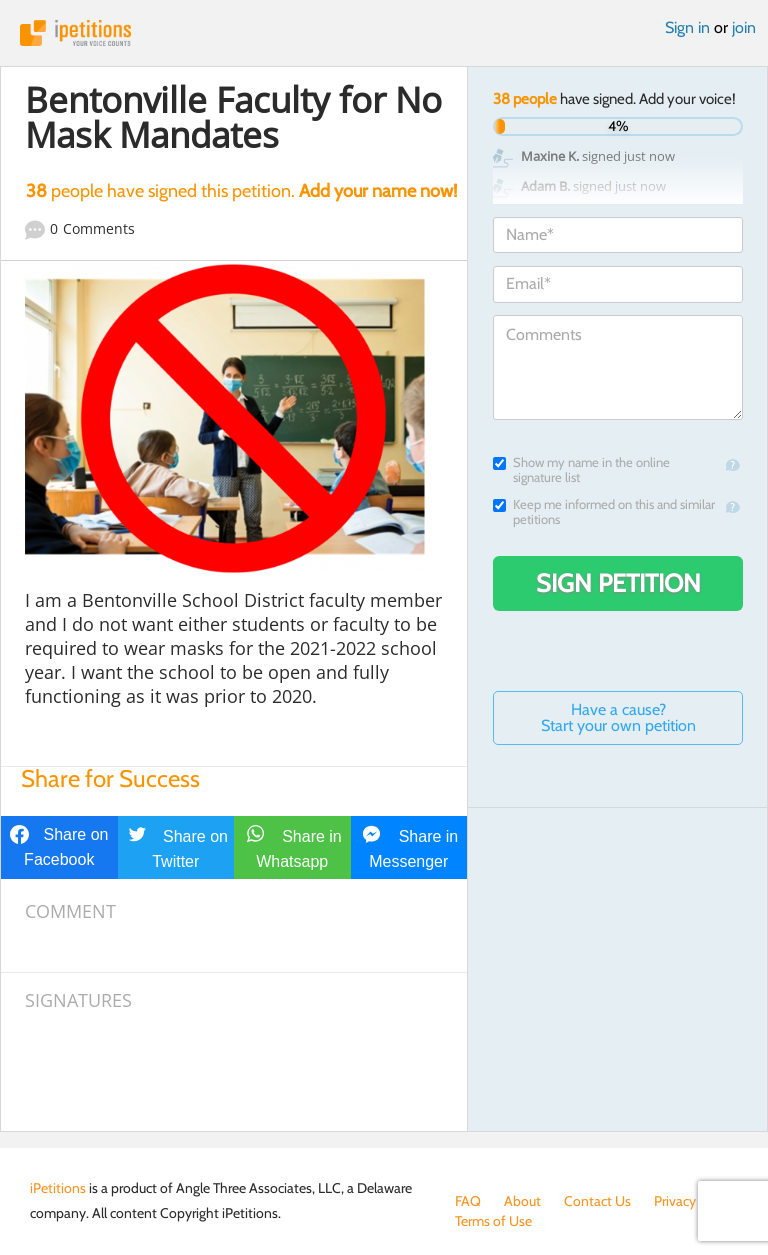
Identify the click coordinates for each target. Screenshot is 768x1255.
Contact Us (597, 1201)
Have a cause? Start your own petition (618, 717)
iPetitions (384, 33)
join (744, 27)
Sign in (687, 27)
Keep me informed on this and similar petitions (604, 512)
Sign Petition (618, 583)
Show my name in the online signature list (581, 470)
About (522, 1201)
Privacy (675, 1201)
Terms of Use (493, 1221)
